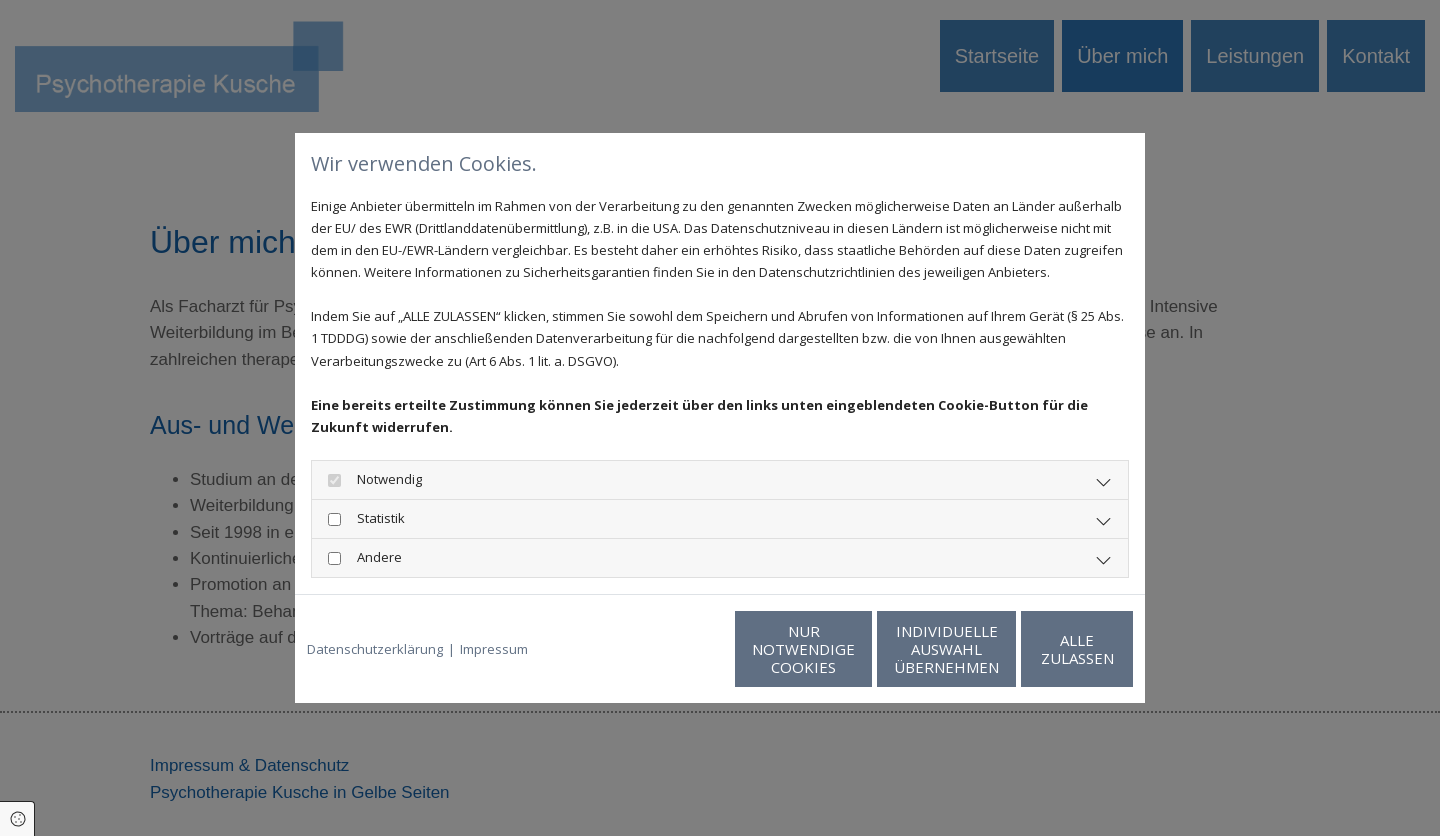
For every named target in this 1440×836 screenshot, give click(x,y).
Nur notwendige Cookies (660, 649)
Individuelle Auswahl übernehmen (850, 649)
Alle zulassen (1040, 649)
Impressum (494, 649)
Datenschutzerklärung (375, 649)
